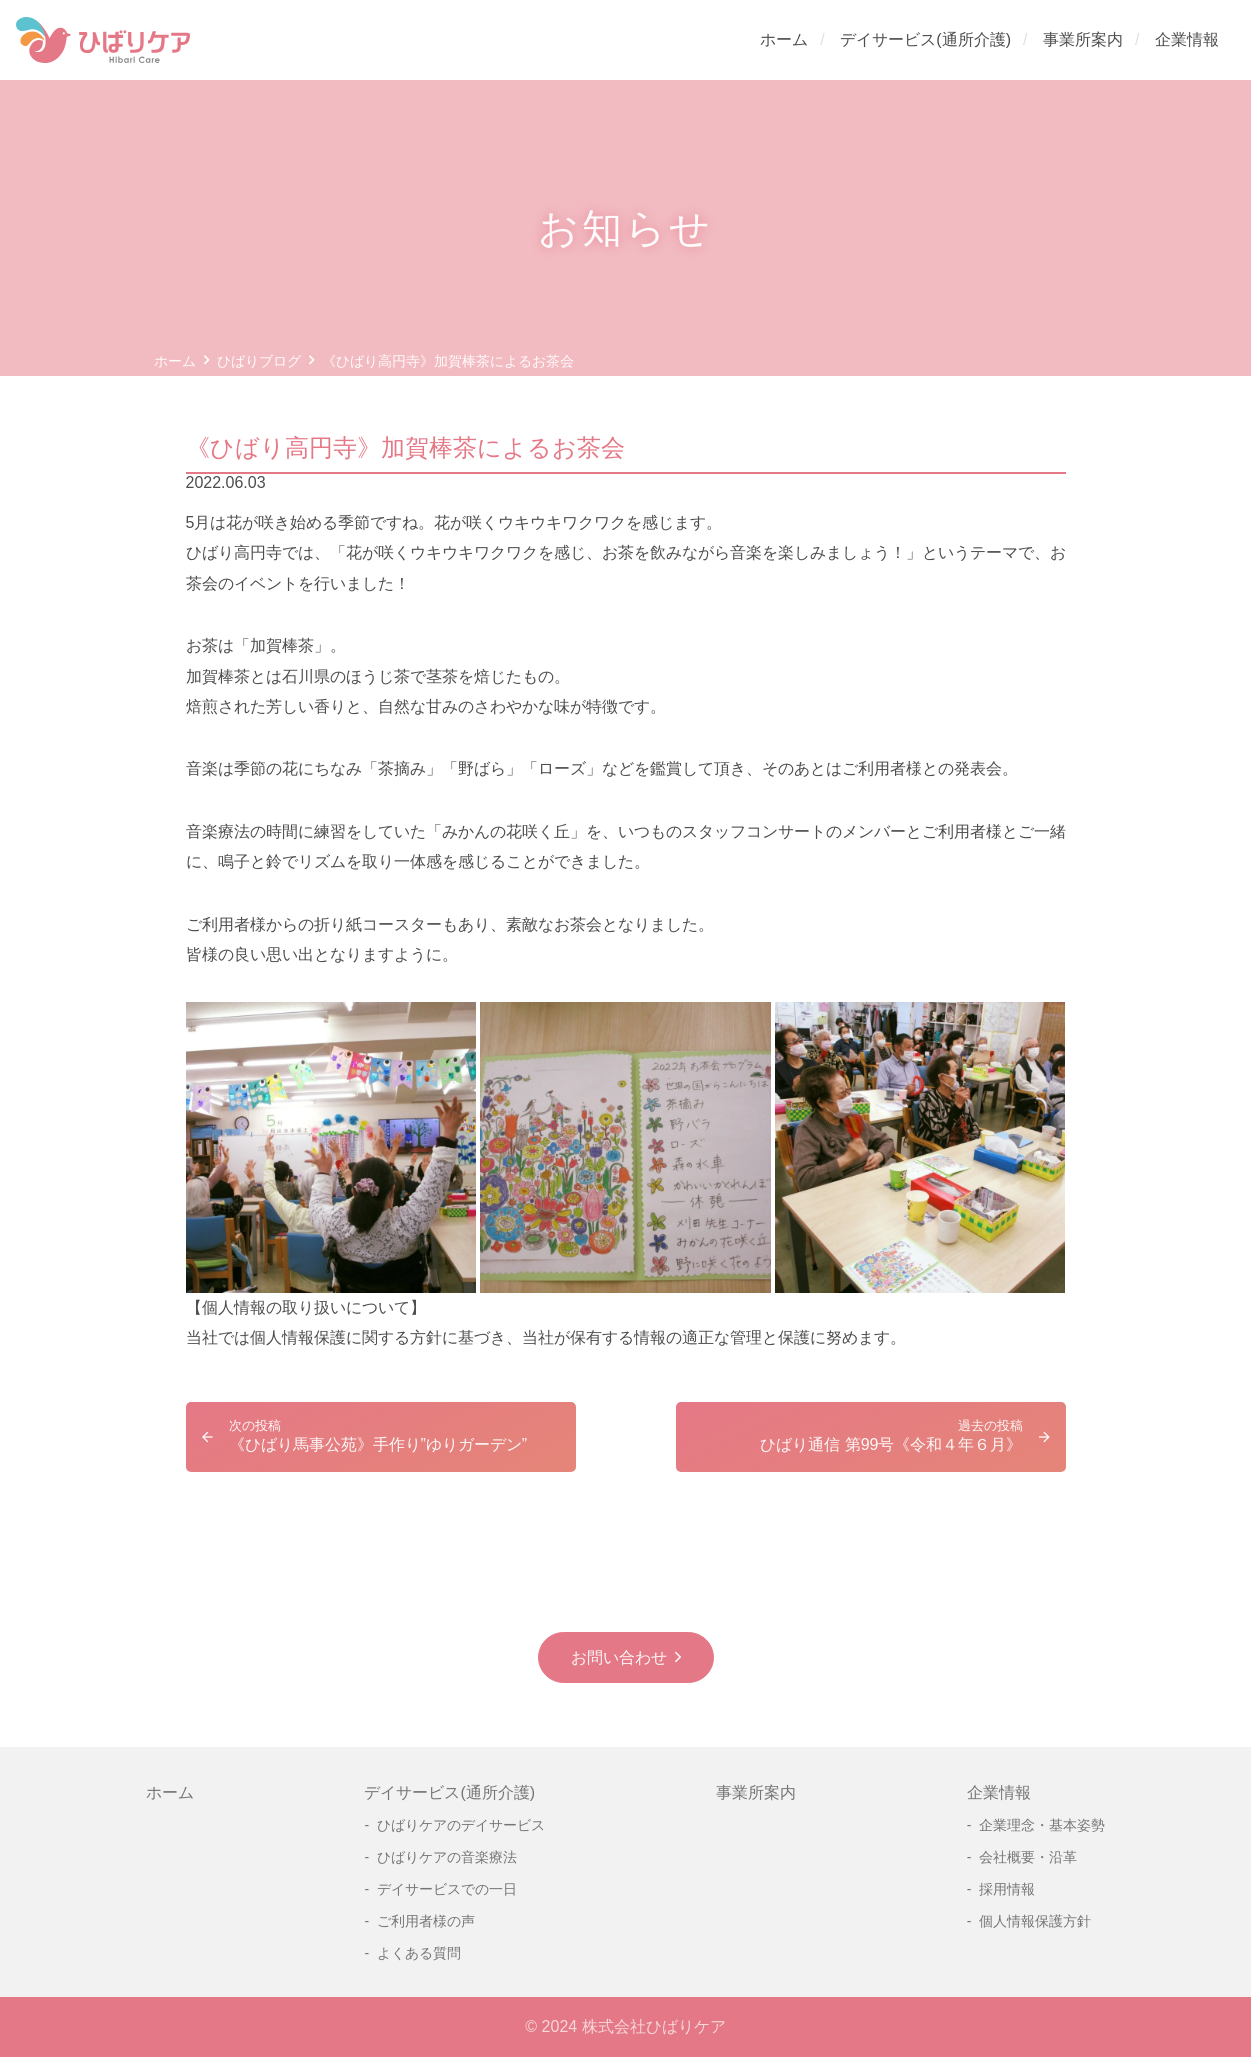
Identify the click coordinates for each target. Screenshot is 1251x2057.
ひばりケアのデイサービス (461, 1825)
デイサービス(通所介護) (925, 39)
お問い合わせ (619, 1657)
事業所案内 (1083, 39)
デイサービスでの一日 (447, 1889)
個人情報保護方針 (1035, 1921)
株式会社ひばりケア (654, 2026)
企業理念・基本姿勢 (1042, 1825)
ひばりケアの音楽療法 (447, 1857)
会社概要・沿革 (1028, 1857)
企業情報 (1187, 39)
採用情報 (1007, 1889)
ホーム (784, 39)
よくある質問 (419, 1953)
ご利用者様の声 (426, 1921)
